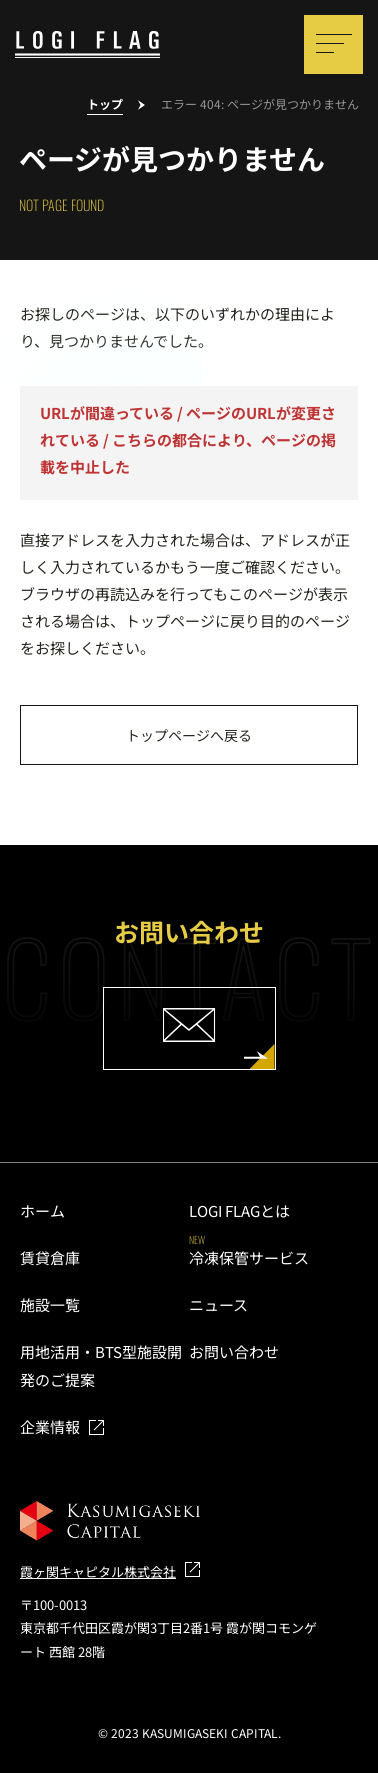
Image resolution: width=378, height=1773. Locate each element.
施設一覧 (50, 1304)
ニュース (218, 1304)
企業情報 (50, 1426)
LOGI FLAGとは (239, 1210)
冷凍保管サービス (249, 1257)
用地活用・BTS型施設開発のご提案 (101, 1365)
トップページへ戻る (189, 735)
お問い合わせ (234, 1351)
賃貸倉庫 (50, 1257)
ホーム (42, 1210)
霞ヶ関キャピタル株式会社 (98, 1571)
